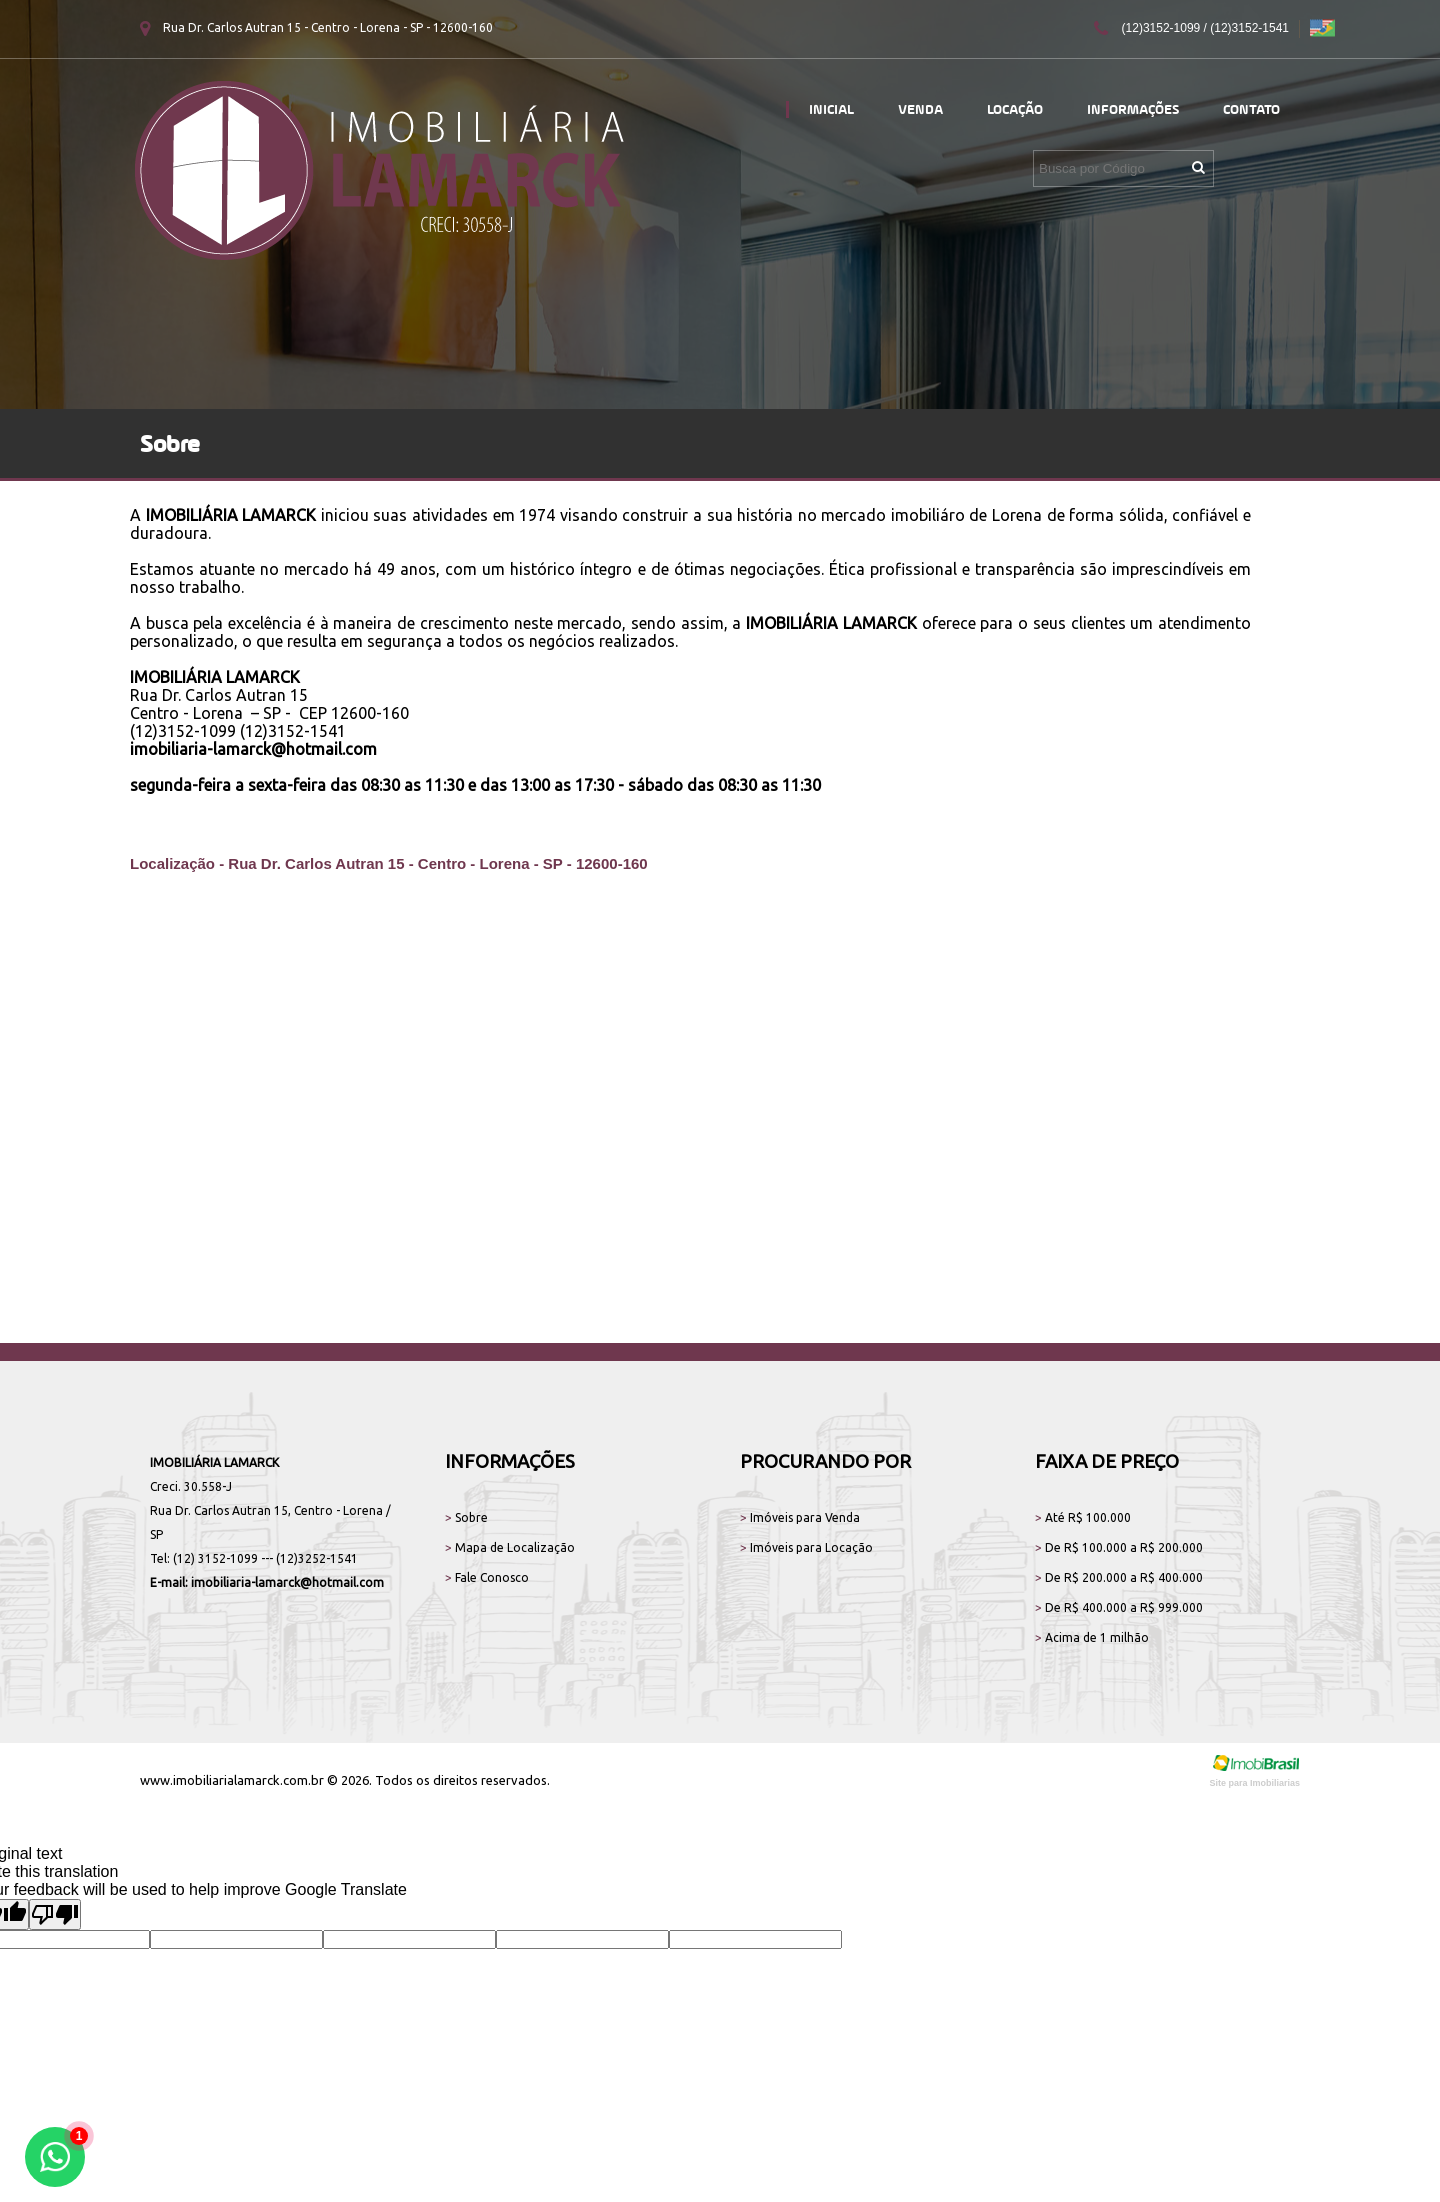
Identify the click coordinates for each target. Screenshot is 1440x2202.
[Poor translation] (55, 1914)
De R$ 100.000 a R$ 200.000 (1119, 1547)
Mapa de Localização (510, 1547)
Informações (1133, 109)
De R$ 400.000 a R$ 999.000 (1119, 1607)
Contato (1251, 109)
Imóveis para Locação (806, 1547)
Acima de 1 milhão (1092, 1637)
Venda (920, 109)
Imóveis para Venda (800, 1517)
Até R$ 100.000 (1083, 1517)
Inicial (831, 109)
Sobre (466, 1517)
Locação (1015, 109)
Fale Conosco (487, 1577)
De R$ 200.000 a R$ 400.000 (1119, 1577)
